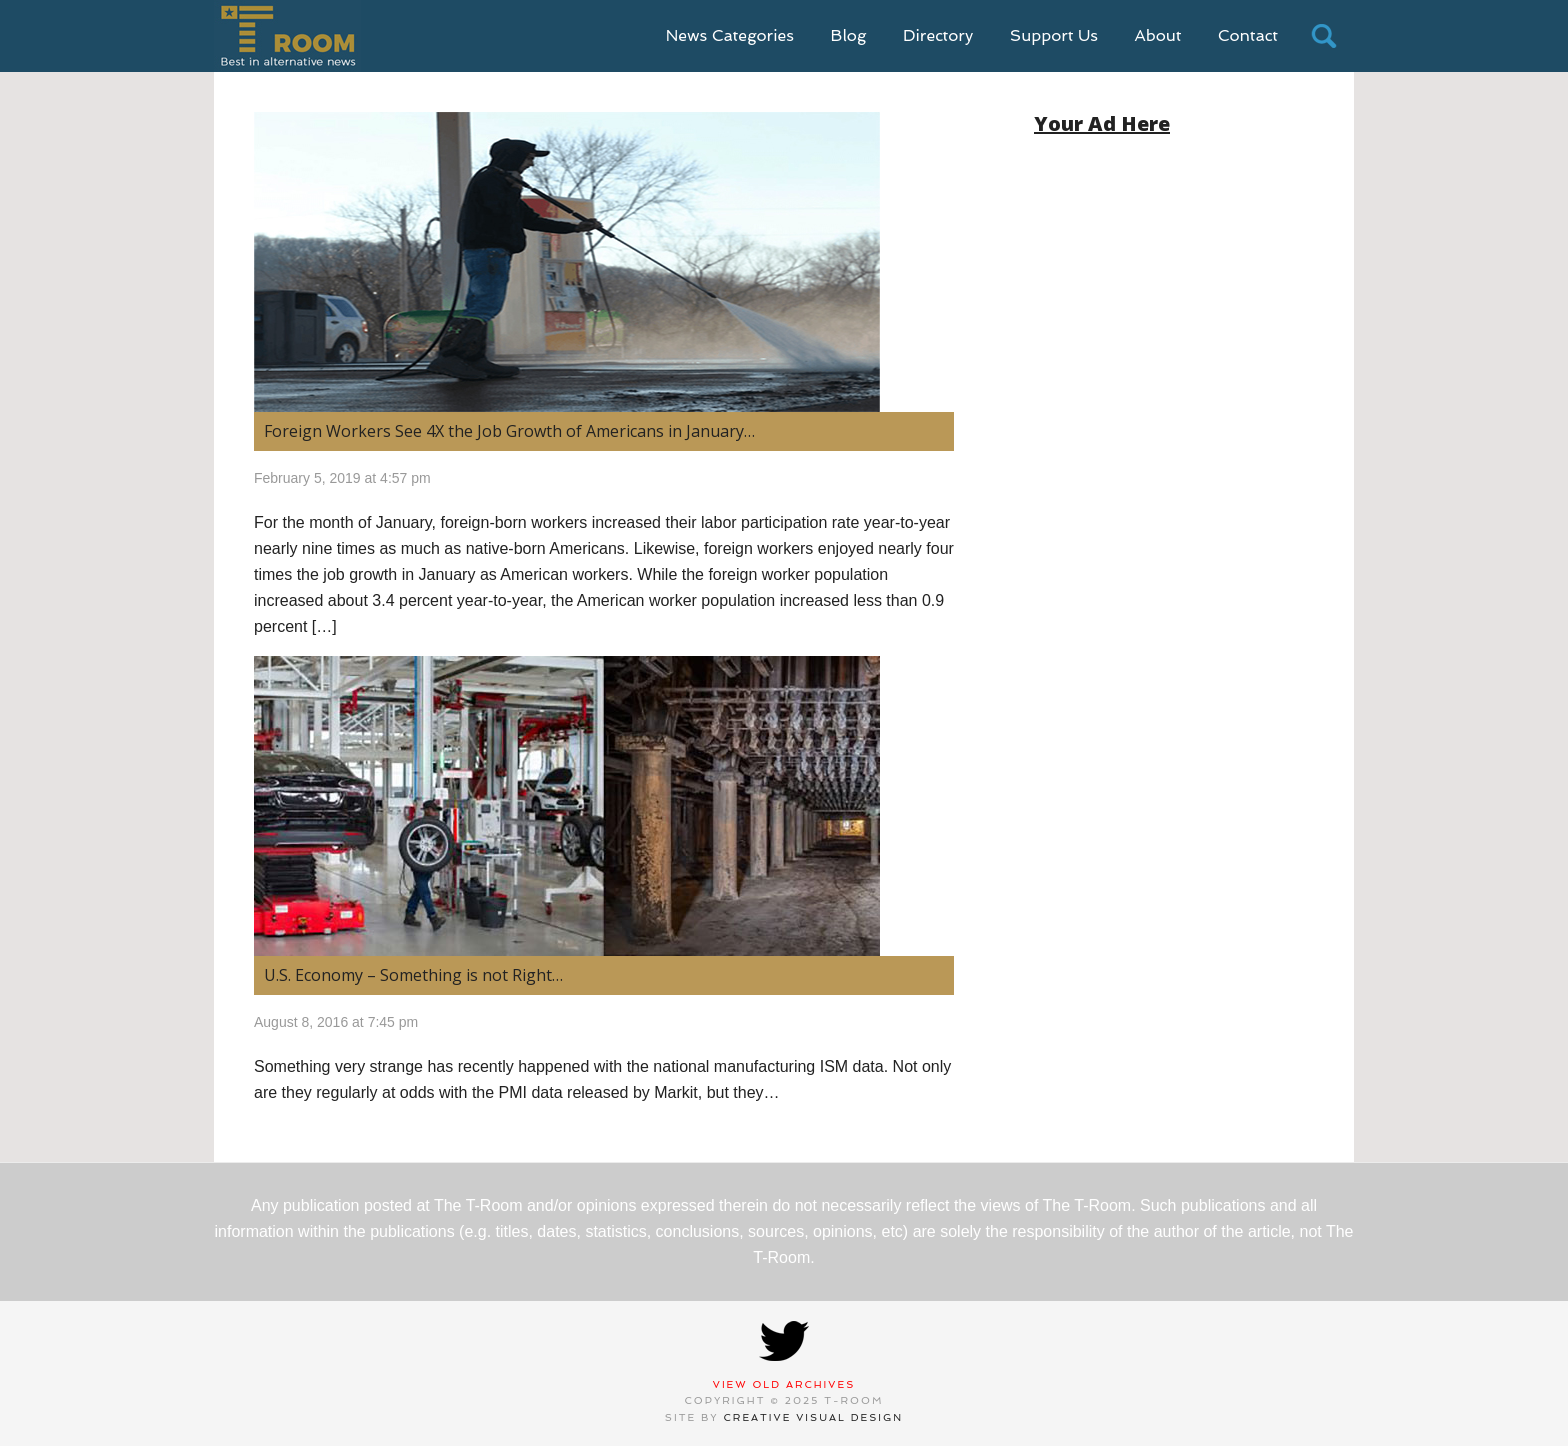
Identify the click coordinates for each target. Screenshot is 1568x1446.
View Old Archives (784, 1384)
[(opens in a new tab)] (604, 262)
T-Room (287, 36)
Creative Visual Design (814, 1417)
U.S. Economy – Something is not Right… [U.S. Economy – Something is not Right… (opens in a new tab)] (413, 975)
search (1324, 36)
